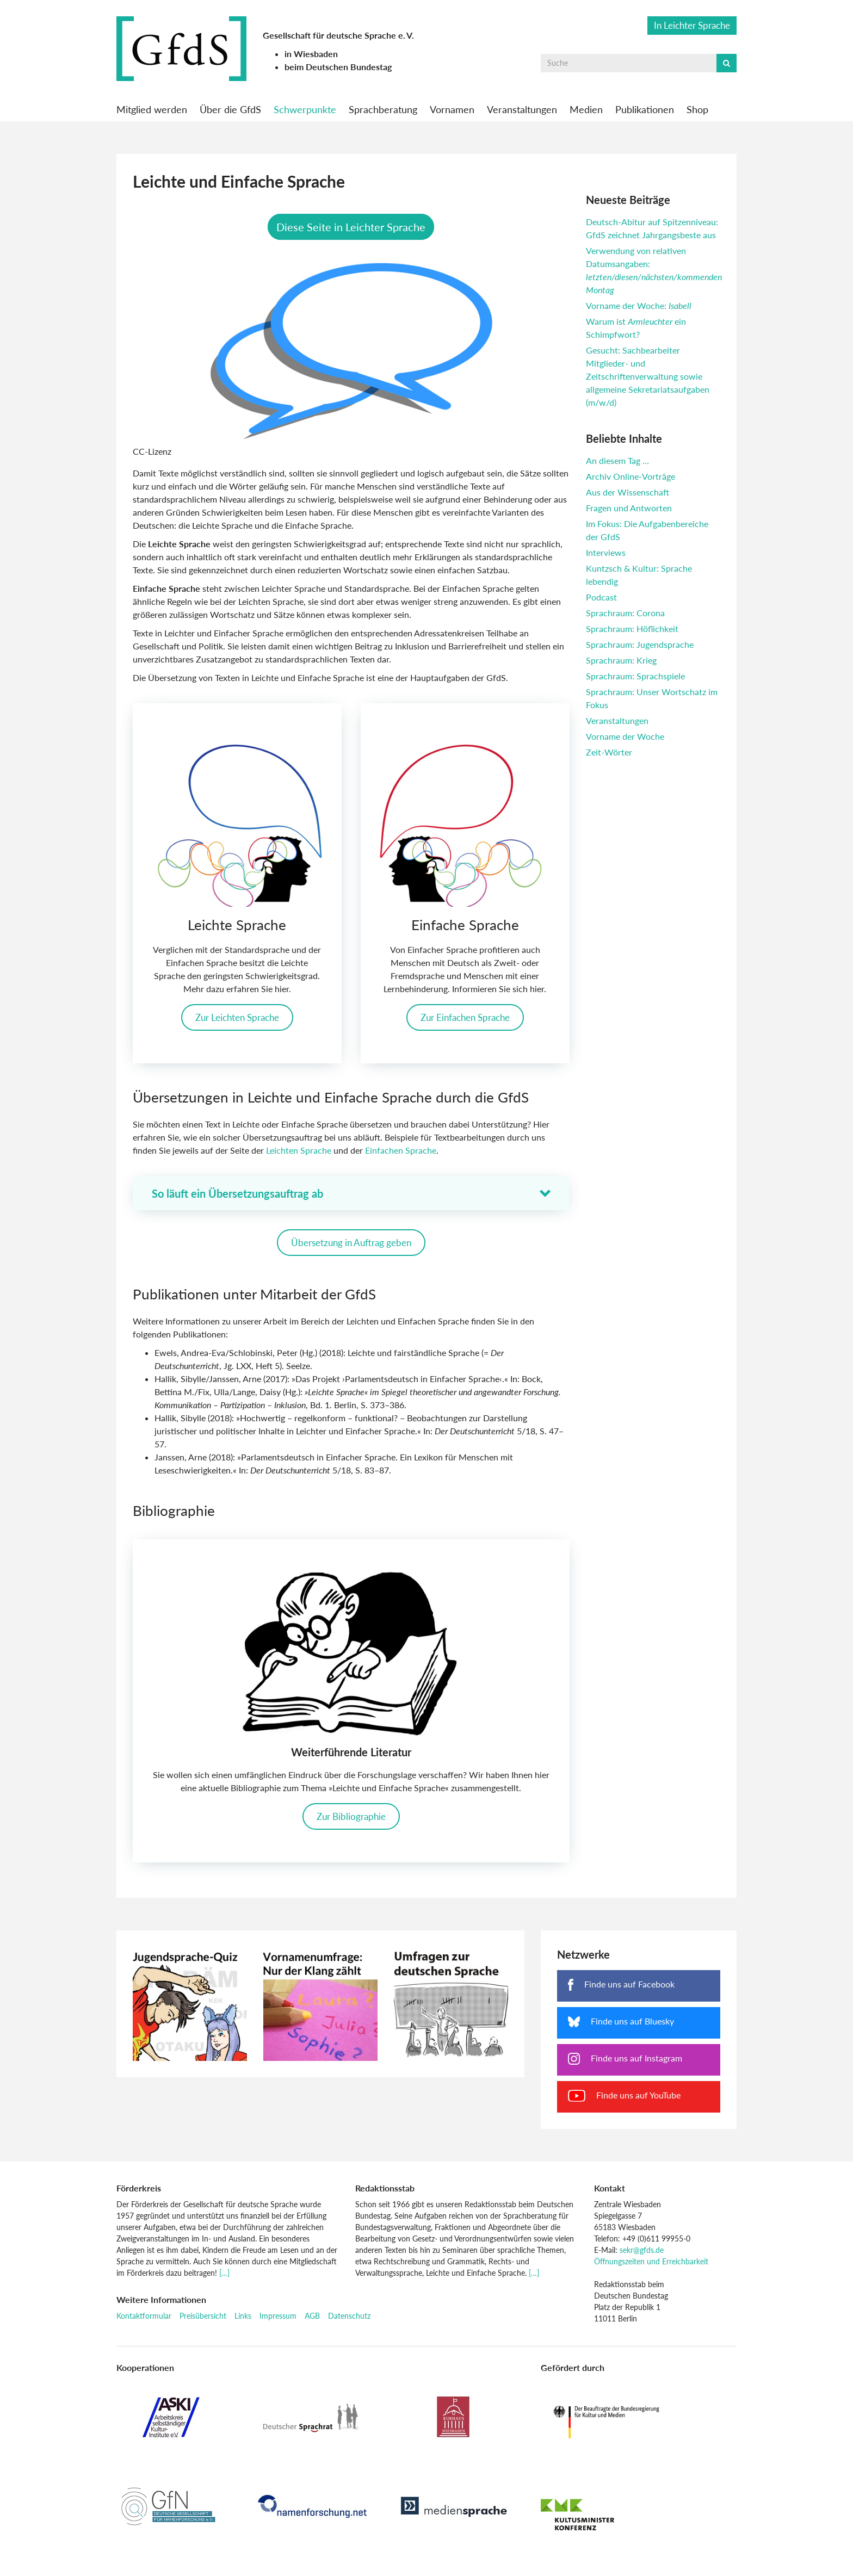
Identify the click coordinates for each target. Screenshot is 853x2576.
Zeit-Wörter (609, 752)
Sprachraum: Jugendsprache (640, 644)
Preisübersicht (203, 2318)
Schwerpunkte (305, 109)
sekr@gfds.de (642, 2252)
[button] (351, 1196)
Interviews (606, 552)
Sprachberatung (383, 109)
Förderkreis (138, 2190)
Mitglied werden (151, 109)
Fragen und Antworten (629, 508)
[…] (224, 2275)
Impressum (277, 2318)
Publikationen (644, 109)
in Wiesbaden (311, 53)
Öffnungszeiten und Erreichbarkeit (651, 2264)
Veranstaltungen (522, 109)
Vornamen (452, 109)
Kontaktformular (143, 2318)
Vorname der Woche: (638, 305)
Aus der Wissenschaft (627, 492)
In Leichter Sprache (692, 25)
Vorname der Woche (625, 736)
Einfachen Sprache (400, 1153)
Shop (697, 109)
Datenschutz (349, 2318)
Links (242, 2318)
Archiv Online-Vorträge (630, 476)
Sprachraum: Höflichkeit (632, 628)
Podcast (601, 597)
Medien (586, 109)
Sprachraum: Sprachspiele (635, 676)
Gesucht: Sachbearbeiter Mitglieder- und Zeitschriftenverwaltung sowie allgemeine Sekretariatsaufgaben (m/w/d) (647, 376)
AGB (312, 2318)
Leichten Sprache (299, 1153)
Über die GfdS (230, 109)
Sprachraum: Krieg (621, 660)
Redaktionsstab (385, 2190)
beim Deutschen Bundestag (338, 66)
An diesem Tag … (617, 460)
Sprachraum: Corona (625, 613)
